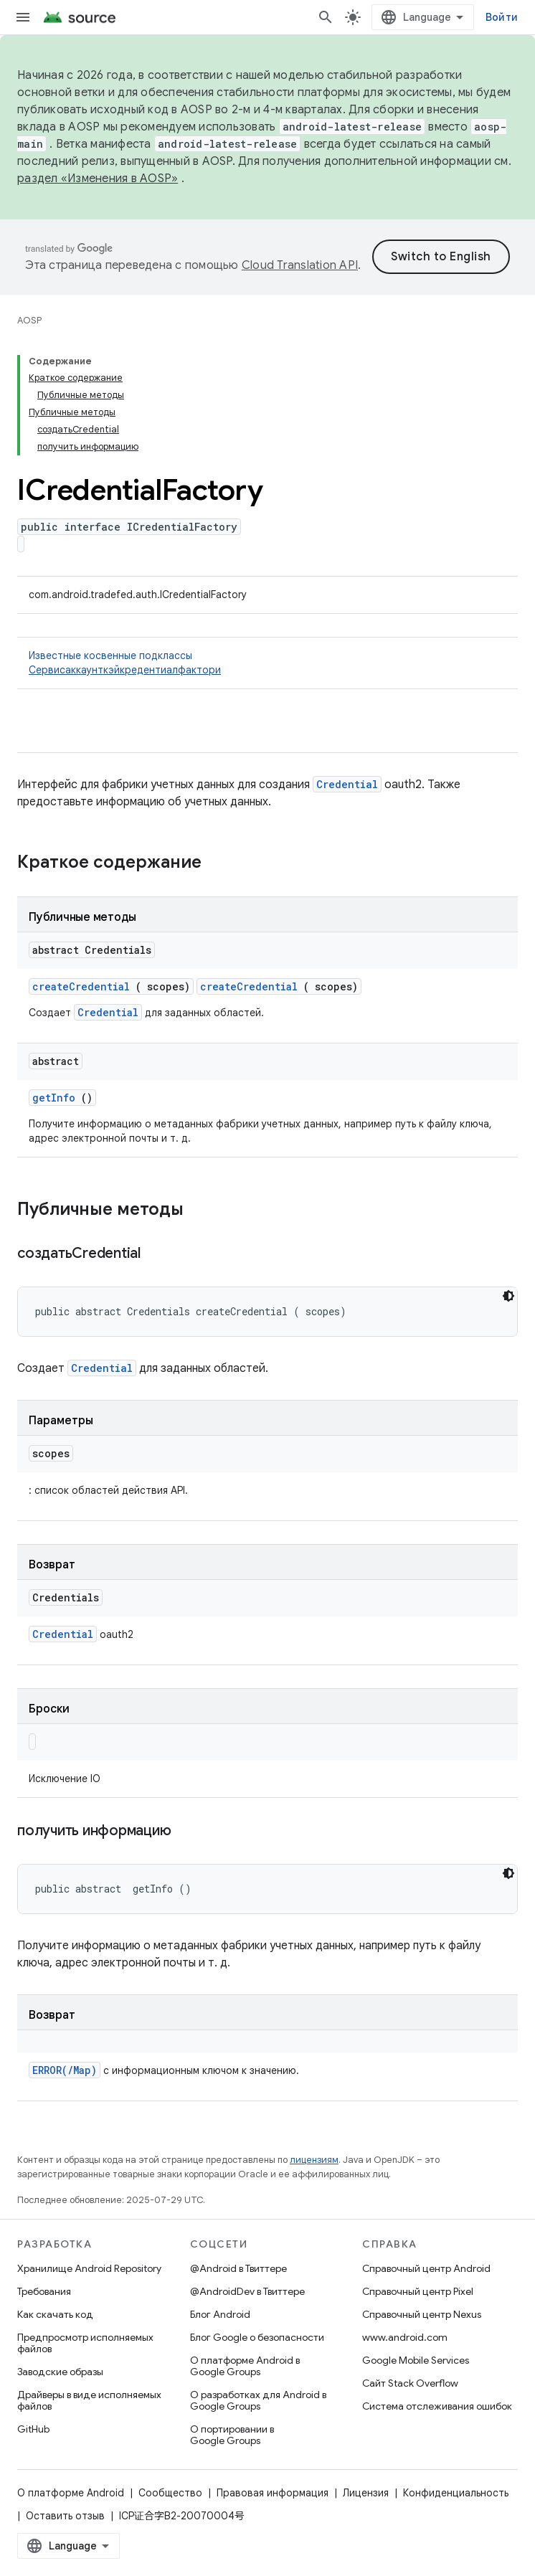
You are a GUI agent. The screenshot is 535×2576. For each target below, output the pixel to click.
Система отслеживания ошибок (437, 2406)
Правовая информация (272, 2493)
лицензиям (314, 2160)
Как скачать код (55, 2314)
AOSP (29, 320)
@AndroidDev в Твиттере (247, 2291)
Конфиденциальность (455, 2493)
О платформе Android (70, 2493)
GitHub (33, 2429)
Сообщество (170, 2493)
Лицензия (366, 2493)
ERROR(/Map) (64, 2070)
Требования (44, 2291)
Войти (502, 17)
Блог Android (220, 2314)
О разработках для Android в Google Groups (258, 2400)
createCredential (81, 986)
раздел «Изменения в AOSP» (97, 178)
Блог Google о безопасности (257, 2337)
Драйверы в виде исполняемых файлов (89, 2400)
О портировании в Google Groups (232, 2435)
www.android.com (405, 2337)
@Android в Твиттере (238, 2268)
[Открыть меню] (23, 17)
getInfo (53, 1097)
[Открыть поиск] (325, 17)
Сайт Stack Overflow (410, 2383)
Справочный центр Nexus (421, 2314)
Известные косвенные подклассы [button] (267, 663)
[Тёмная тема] (508, 1295)
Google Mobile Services (415, 2360)
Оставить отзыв (65, 2515)
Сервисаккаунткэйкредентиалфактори (125, 669)
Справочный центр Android (426, 2268)
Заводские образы (60, 2371)
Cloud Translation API (300, 265)
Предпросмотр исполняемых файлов (85, 2343)
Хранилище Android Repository (89, 2268)
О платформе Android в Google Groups (245, 2366)
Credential (347, 784)
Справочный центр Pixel (417, 2291)
